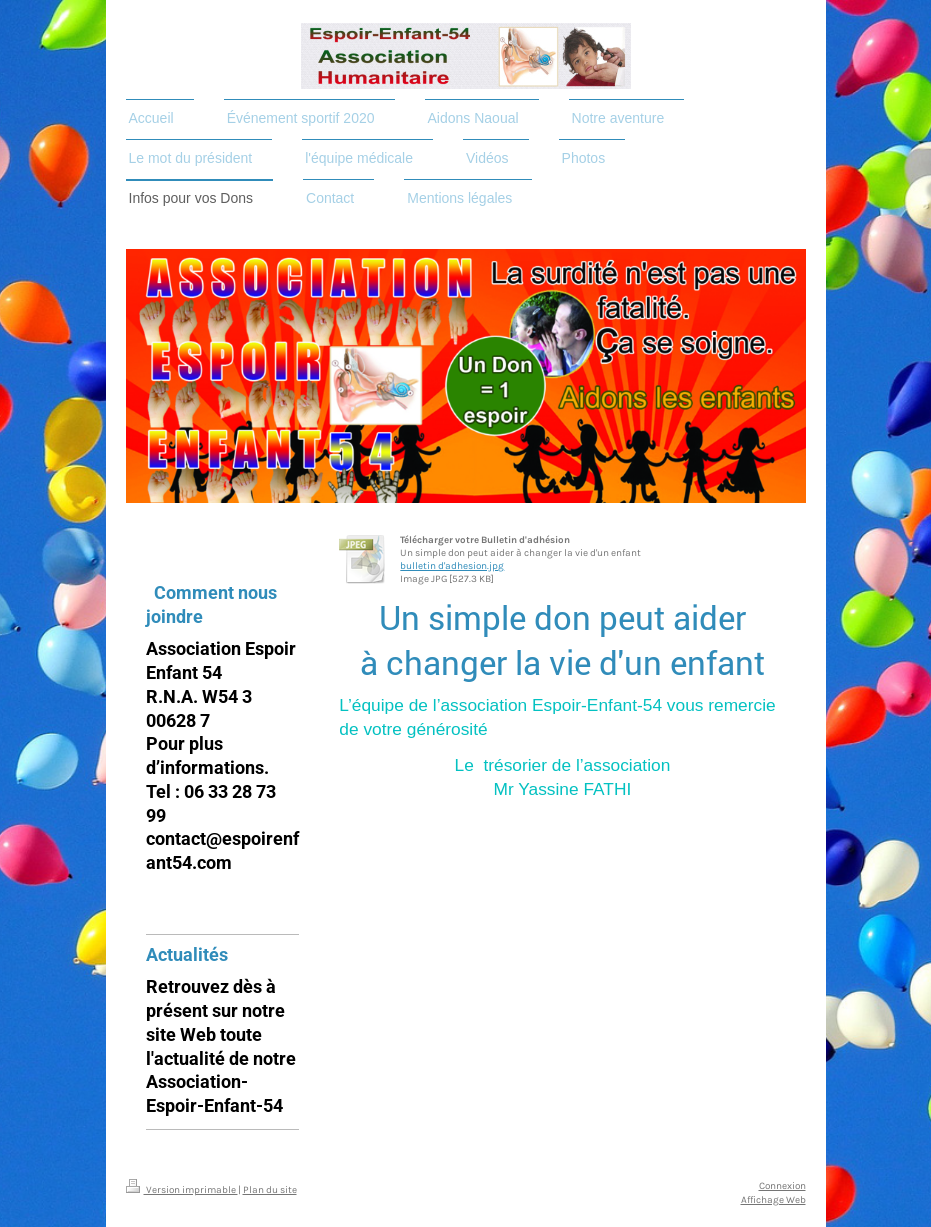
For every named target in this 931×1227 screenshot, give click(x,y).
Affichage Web (773, 1199)
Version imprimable (182, 1189)
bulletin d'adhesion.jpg (452, 565)
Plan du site (270, 1189)
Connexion (782, 1185)
